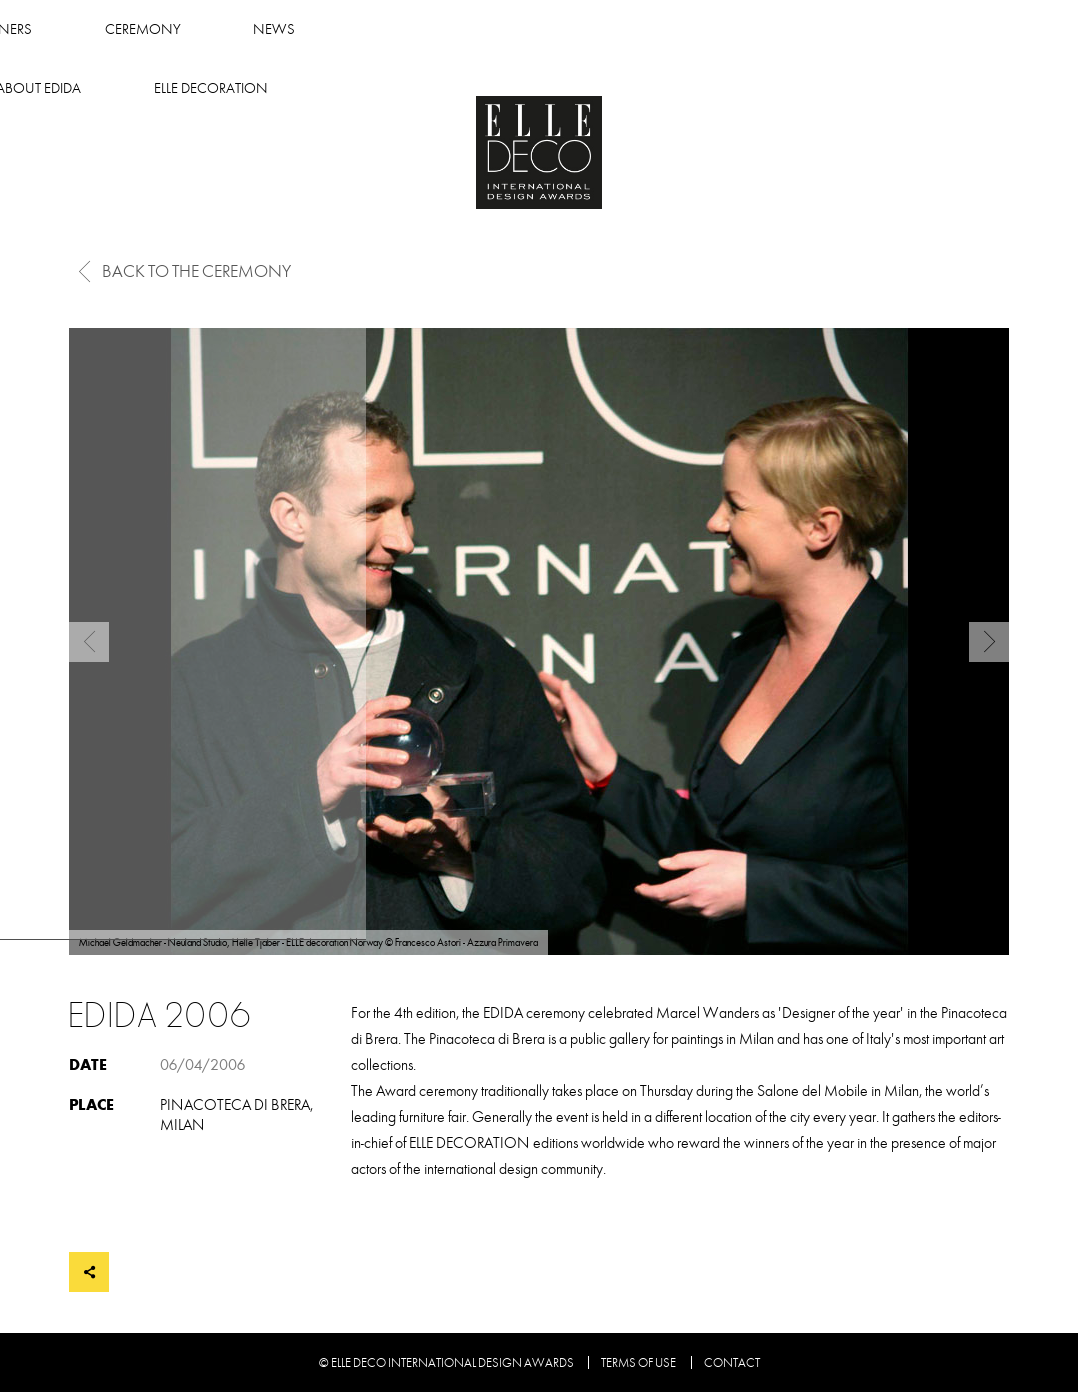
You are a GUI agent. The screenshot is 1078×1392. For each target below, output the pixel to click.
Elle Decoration (853, 29)
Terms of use (638, 1363)
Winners (271, 29)
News (545, 29)
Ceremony (413, 29)
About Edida (680, 29)
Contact (732, 1363)
